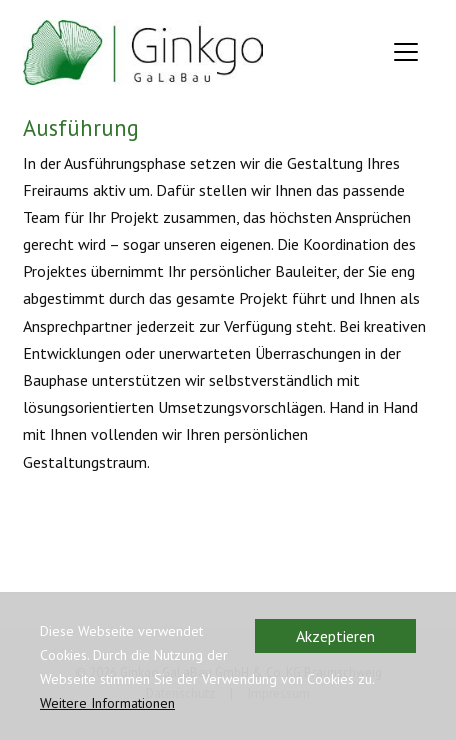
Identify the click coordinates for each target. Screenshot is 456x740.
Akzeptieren (335, 636)
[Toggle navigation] (406, 52)
